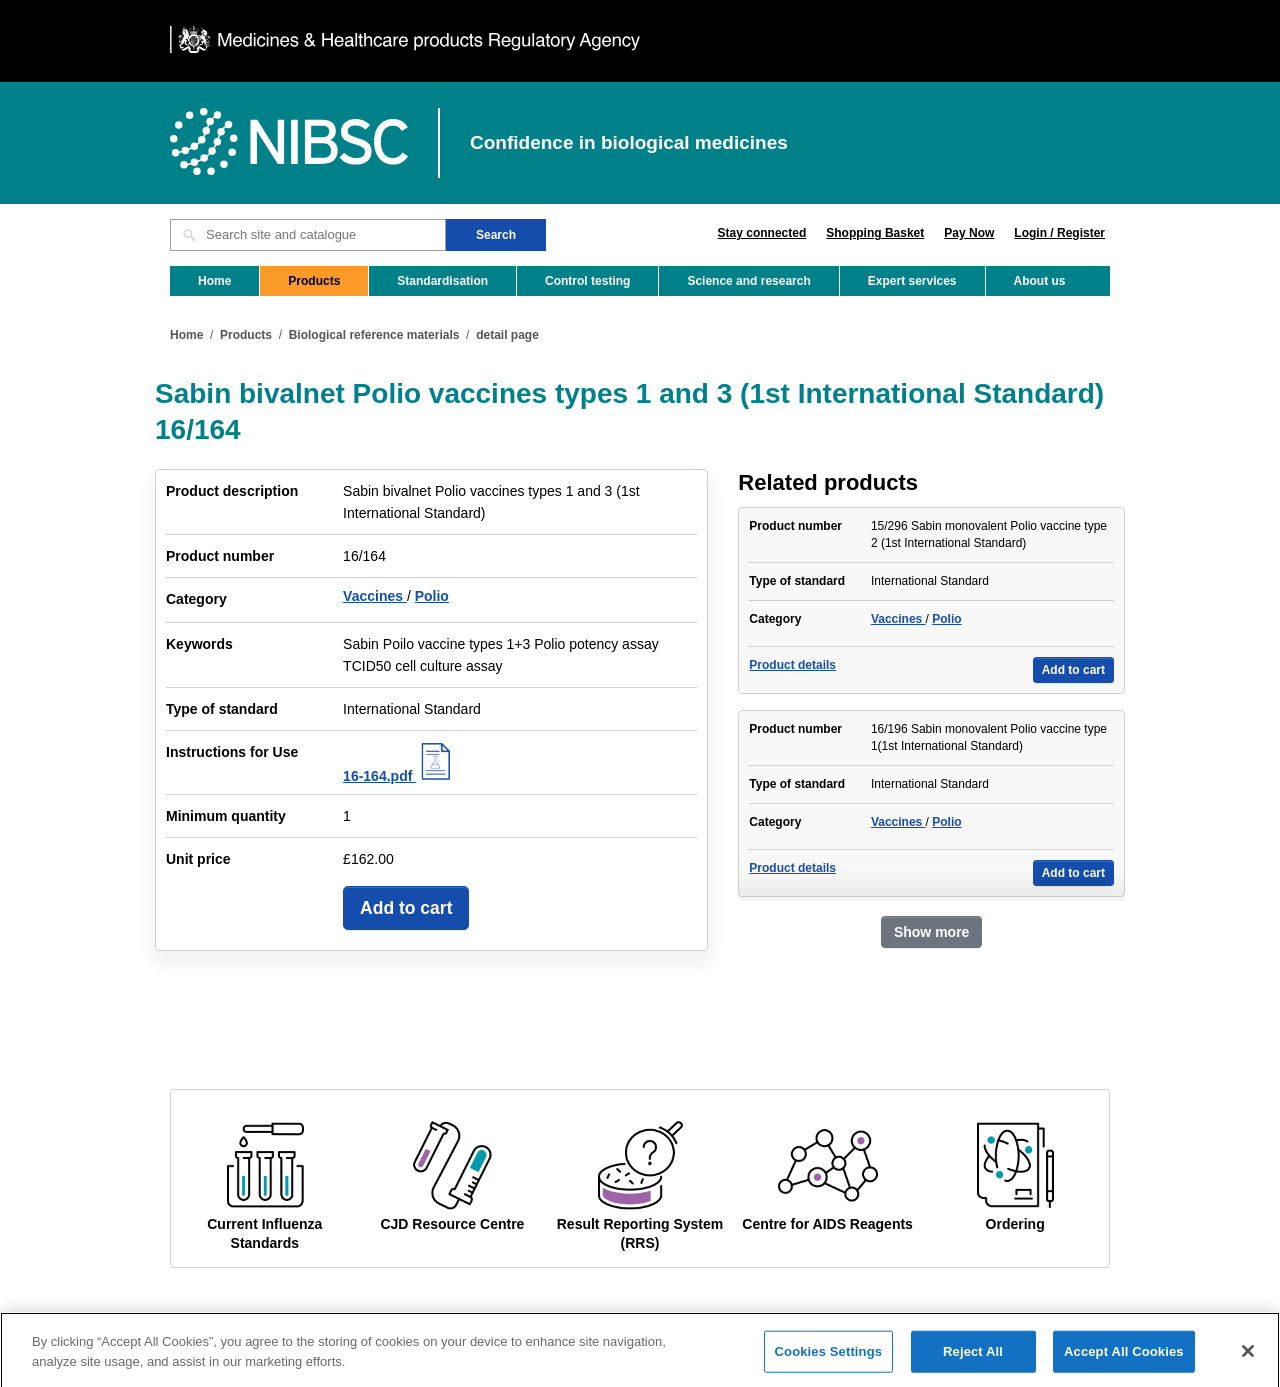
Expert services (912, 281)
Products (314, 281)
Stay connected (762, 233)
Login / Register (1059, 233)
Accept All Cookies (1124, 1358)
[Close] (1248, 1358)
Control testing (587, 281)
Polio (432, 596)
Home (214, 281)
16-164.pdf (399, 776)
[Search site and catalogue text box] (308, 235)
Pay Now (969, 233)
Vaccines (375, 596)
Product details (792, 665)
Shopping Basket (875, 233)
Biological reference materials (374, 335)
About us (1040, 281)
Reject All (973, 1358)
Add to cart (406, 908)
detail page (507, 335)
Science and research (748, 281)
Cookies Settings (829, 1358)
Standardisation (442, 281)
